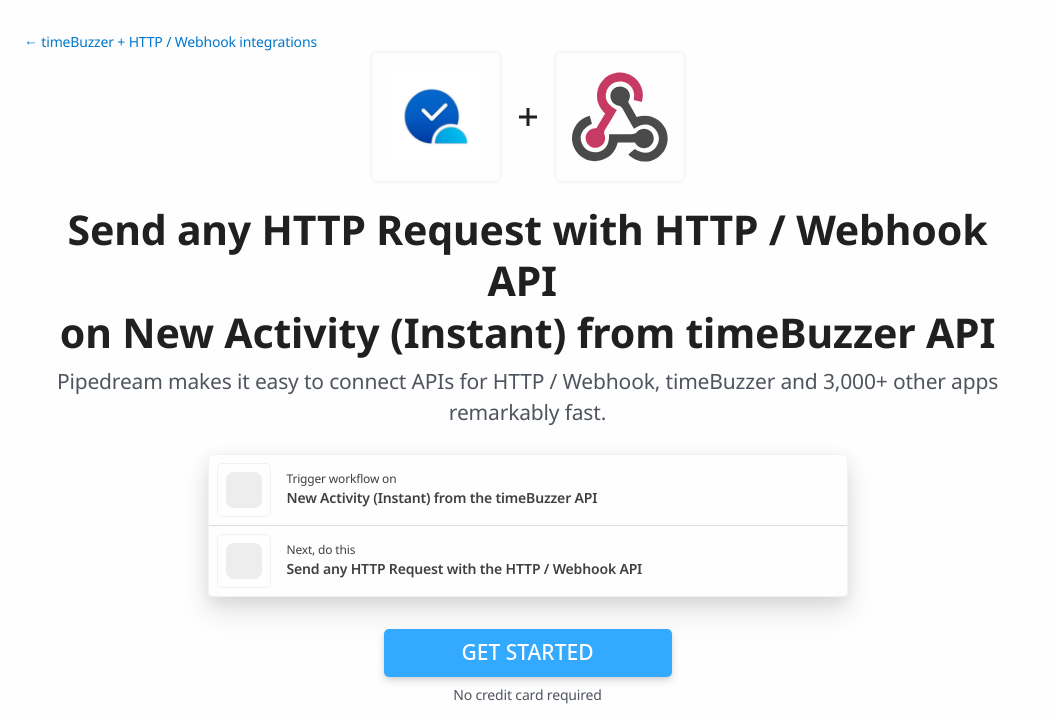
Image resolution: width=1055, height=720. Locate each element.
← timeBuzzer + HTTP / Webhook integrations (170, 42)
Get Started (528, 652)
